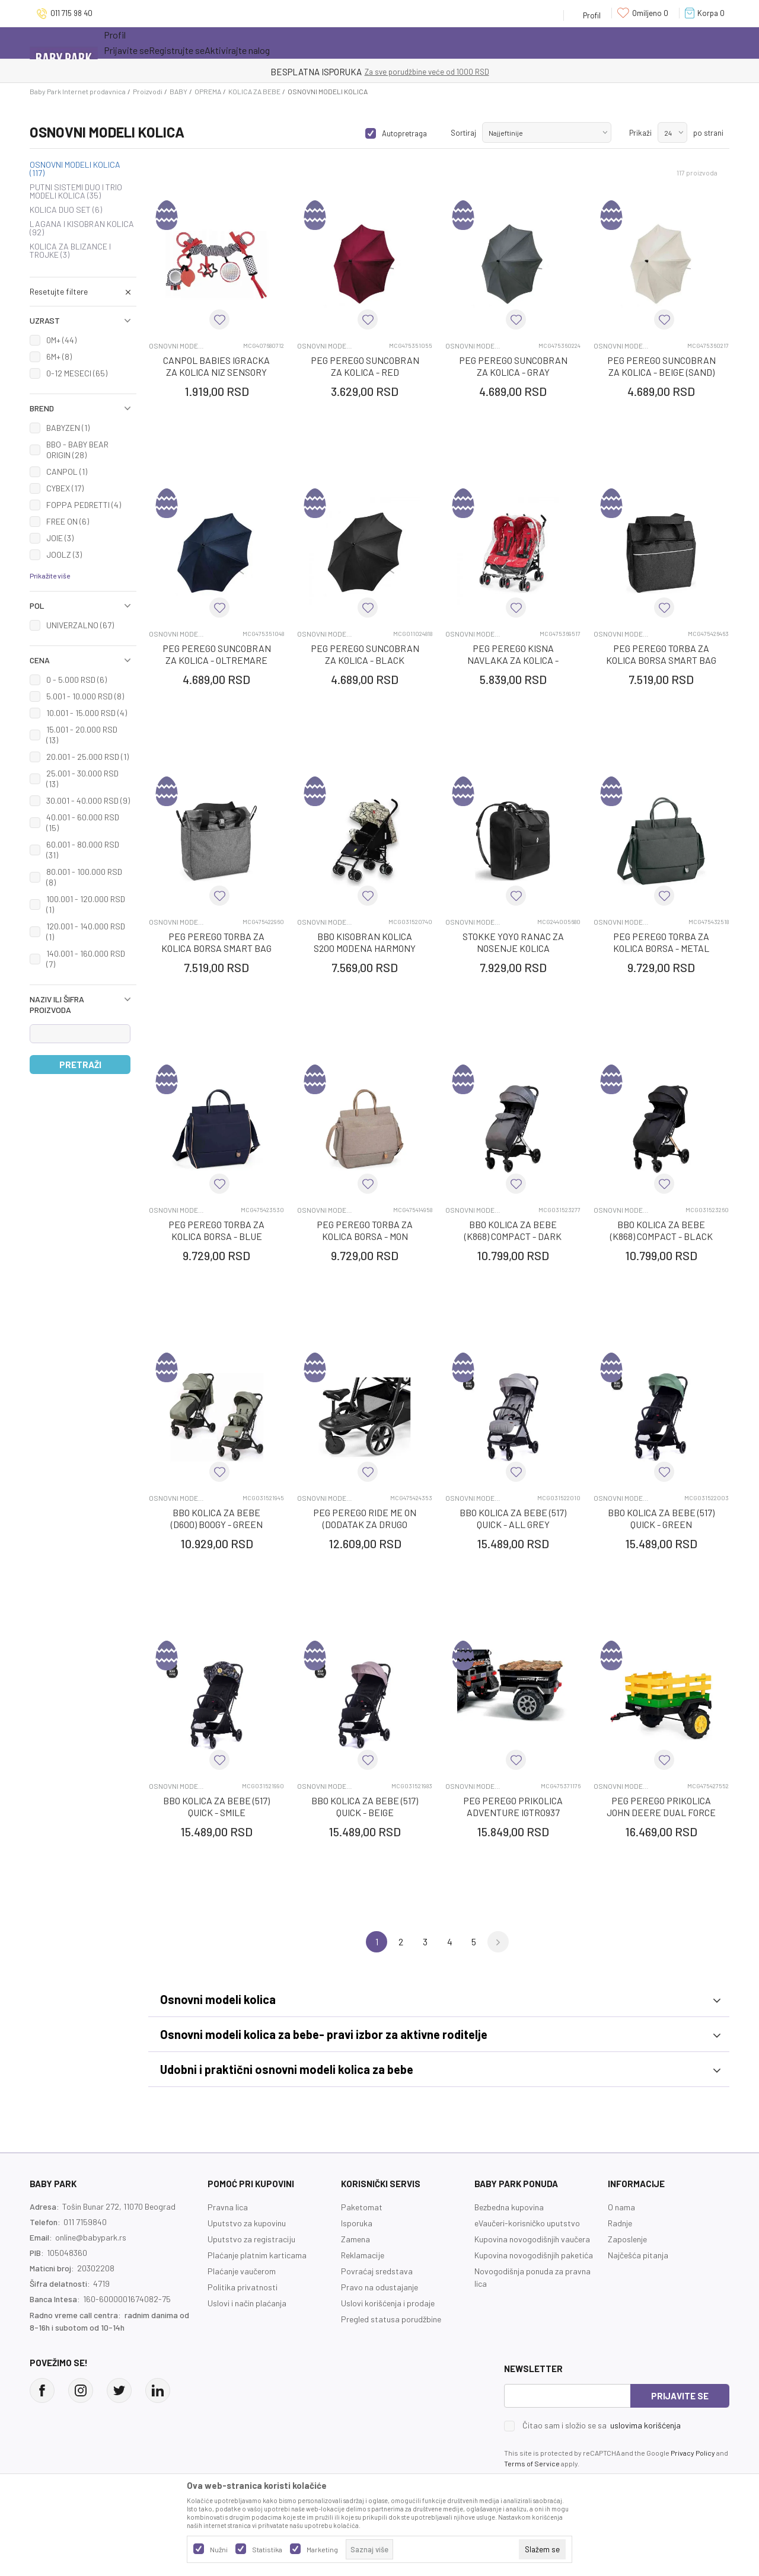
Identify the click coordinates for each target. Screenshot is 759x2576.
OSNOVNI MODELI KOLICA (75, 169)
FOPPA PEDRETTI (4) (83, 505)
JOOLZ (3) (64, 554)
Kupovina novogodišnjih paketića (533, 2255)
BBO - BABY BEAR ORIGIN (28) (77, 449)
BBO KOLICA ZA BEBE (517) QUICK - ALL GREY (513, 1518)
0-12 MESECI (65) (76, 373)
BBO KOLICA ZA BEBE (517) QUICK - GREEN (661, 1518)
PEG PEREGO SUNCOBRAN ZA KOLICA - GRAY (513, 366)
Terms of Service (532, 2463)
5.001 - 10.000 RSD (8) (85, 696)
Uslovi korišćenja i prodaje (388, 2303)
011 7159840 (85, 2222)
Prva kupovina (385, 42)
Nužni (219, 2549)
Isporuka (356, 2223)
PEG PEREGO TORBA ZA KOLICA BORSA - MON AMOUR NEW (365, 1236)
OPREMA (207, 91)
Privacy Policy (693, 2453)
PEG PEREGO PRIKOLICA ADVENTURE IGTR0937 (513, 1806)
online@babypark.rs (90, 2237)
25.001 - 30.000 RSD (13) (82, 778)
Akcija (207, 42)
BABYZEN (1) (68, 428)
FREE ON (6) (67, 521)
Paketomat (361, 2207)
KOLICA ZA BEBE (254, 91)
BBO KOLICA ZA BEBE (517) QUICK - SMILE (216, 1806)
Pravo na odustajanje (379, 2287)
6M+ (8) (59, 356)
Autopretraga (404, 133)
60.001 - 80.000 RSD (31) (82, 849)
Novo (257, 42)
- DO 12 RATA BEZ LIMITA (441, 71)
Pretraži (80, 1064)
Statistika (267, 2549)
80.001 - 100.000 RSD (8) (84, 877)
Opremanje (311, 42)
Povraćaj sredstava (377, 2271)
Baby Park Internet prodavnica (78, 91)
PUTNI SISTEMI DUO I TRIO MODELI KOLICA (76, 191)
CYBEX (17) (65, 488)
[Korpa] (707, 13)
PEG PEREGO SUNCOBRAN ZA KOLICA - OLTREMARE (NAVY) (216, 660)
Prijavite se (680, 2395)
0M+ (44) (61, 340)
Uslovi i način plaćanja (247, 2303)
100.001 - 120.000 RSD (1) (85, 904)
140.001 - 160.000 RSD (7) (85, 958)
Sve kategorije (142, 42)
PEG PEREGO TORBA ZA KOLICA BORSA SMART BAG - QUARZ (216, 948)
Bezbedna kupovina (509, 2207)
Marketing (322, 2549)
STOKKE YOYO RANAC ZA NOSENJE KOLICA (513, 942)
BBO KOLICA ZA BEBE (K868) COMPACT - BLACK (661, 1230)
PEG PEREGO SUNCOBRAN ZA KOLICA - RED (365, 366)
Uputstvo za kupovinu (247, 2223)
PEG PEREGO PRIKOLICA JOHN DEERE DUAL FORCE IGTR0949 (661, 1812)
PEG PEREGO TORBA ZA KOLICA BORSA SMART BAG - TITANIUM (661, 660)
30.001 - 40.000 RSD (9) (88, 800)
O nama (621, 2207)
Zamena (355, 2239)
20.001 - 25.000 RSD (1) (87, 757)
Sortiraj (463, 133)
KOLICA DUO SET (66, 210)
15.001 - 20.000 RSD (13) (81, 734)
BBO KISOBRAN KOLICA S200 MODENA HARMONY (365, 942)
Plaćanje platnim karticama (257, 2255)
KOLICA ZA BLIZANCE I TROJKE (70, 250)
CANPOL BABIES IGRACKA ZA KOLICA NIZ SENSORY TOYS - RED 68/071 (216, 371)
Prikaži (640, 133)
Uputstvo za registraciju (251, 2239)
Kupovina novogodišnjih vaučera (532, 2239)
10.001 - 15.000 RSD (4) (86, 713)
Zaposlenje (627, 2239)
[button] (83, 291)
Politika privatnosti (243, 2287)
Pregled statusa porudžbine (391, 2319)
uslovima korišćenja (645, 2425)
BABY (178, 91)
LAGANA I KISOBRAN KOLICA (82, 228)
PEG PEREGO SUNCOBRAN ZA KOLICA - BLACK (365, 654)
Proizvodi (147, 91)
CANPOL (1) (66, 471)
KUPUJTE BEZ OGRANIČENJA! (338, 71)
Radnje (620, 2223)
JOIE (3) (60, 538)
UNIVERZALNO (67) (80, 625)
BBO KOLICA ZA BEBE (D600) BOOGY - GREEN (217, 1518)
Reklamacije (362, 2255)
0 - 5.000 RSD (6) (76, 680)
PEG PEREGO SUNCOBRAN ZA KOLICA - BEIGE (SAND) (661, 366)
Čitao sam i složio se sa (601, 2425)
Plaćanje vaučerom (242, 2271)
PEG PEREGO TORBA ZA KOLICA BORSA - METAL (661, 942)
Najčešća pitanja (638, 2255)
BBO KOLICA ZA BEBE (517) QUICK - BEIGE (364, 1806)
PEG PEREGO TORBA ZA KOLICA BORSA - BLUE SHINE (216, 1236)
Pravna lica (228, 2207)
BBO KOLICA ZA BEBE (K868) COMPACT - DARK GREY (513, 1236)
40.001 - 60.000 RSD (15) (82, 822)
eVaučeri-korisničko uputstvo (527, 2223)
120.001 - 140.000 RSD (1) (85, 931)
